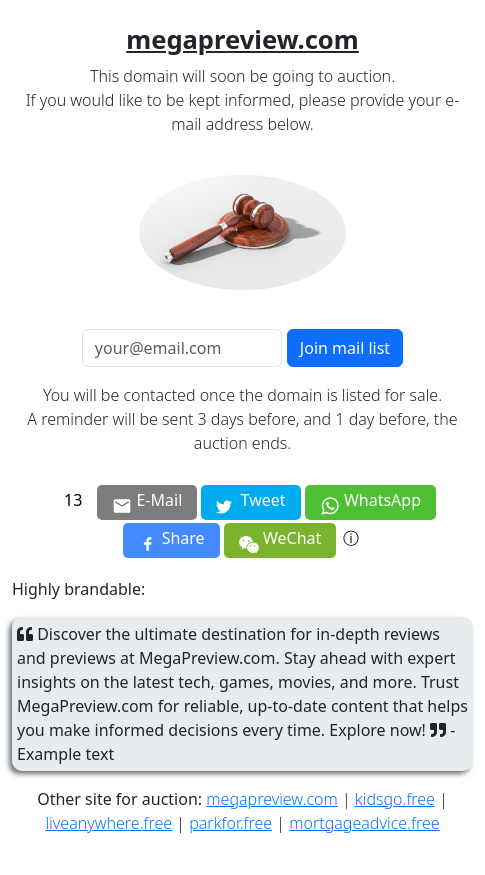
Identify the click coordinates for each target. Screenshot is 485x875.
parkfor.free (230, 823)
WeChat (280, 541)
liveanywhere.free (108, 823)
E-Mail (147, 502)
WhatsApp (370, 502)
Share (171, 540)
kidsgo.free (395, 799)
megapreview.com (271, 799)
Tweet (250, 504)
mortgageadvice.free (364, 823)
